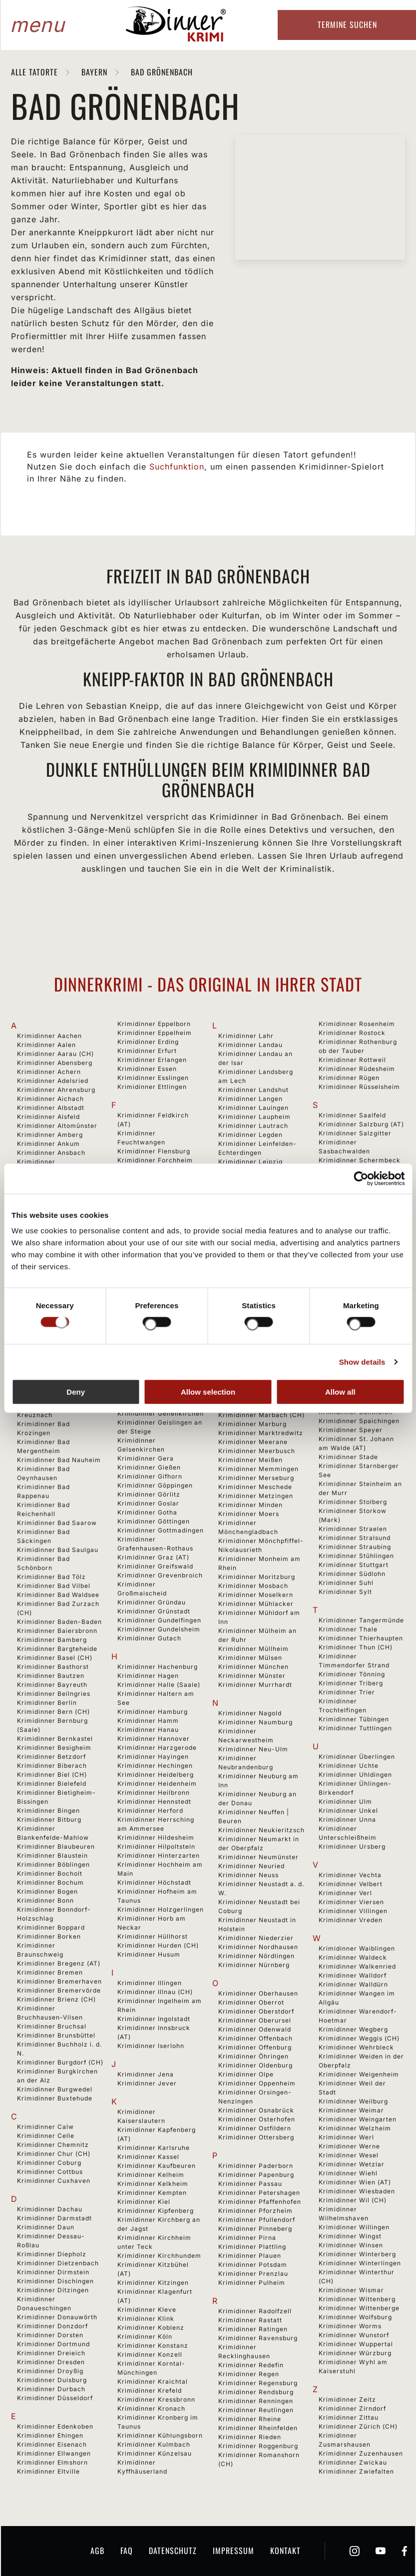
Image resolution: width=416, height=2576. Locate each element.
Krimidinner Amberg (50, 1134)
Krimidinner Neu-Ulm (253, 1749)
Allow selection (208, 1392)
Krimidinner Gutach (149, 1638)
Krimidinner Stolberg (353, 1502)
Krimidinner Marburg (252, 1424)
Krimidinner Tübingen (354, 1719)
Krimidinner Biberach (52, 1765)
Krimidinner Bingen (48, 1810)
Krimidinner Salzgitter (355, 1133)
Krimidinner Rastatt (250, 2320)
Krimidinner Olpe (246, 2074)
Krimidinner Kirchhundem (159, 2255)
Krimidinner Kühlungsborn (160, 2435)
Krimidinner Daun (45, 2227)
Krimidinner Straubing (355, 1546)
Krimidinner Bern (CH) (53, 1711)
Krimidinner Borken (49, 1936)
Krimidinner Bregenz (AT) (58, 1963)
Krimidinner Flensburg (153, 1151)
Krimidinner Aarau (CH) (55, 1053)
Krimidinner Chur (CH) (53, 2153)
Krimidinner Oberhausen (258, 1993)
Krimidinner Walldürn (353, 1984)
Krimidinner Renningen (255, 2401)
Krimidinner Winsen (351, 2245)
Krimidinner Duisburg (52, 2380)
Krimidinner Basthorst (53, 1666)
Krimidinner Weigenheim (359, 2074)
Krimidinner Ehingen (50, 2435)
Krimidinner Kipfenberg (155, 2210)
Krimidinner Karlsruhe (153, 2147)
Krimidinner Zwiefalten (356, 2471)
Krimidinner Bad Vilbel (53, 1585)
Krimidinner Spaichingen (359, 1421)
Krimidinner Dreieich (51, 2353)
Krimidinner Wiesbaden (357, 2191)
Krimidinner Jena (145, 2074)
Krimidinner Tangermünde (361, 1620)
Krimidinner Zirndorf (352, 2408)
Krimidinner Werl (346, 2137)
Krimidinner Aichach (50, 1098)
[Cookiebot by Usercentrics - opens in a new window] (361, 1178)
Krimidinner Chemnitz (53, 2144)
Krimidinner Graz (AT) (153, 1557)
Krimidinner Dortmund (53, 2344)
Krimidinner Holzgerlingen (160, 1909)
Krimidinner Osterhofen (256, 2119)
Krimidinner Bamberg (52, 1639)
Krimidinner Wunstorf (354, 2335)
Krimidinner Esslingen (153, 1077)
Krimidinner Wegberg (353, 2029)
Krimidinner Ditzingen (53, 2290)
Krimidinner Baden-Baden (59, 1621)
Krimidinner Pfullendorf (256, 2219)
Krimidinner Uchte (349, 1765)
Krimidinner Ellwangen (54, 2453)
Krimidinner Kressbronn (156, 2399)
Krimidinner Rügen (349, 1077)
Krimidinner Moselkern (255, 1594)
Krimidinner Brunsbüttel (56, 2035)
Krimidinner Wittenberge (359, 2308)
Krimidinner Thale (348, 1629)
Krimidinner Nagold (250, 1713)
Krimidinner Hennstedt (154, 1801)
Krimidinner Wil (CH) (353, 2200)
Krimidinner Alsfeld (48, 1116)
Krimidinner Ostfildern (254, 2128)
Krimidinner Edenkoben (55, 2426)
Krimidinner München (253, 1666)
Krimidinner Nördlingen (256, 1956)
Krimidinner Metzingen (255, 1496)
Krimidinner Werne (349, 2146)
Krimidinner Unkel (348, 1810)
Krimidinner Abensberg (54, 1062)
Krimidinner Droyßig (50, 2371)
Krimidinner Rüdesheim (357, 1068)
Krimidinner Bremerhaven (59, 1981)
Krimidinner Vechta (350, 1875)
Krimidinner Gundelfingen (159, 1620)
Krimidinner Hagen (148, 1675)
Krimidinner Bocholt (49, 1873)
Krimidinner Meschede (255, 1487)
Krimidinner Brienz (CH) (56, 1999)
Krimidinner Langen (250, 1098)
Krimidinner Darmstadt (54, 2218)
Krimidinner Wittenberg (357, 2299)
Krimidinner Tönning (352, 1674)
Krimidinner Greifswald (155, 1566)
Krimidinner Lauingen (253, 1107)
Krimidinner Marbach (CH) (261, 1415)
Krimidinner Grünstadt (153, 1611)
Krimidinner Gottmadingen (160, 1530)
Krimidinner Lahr (246, 1035)
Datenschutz (173, 2551)
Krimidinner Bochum (50, 1882)
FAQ (126, 2551)
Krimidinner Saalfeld (352, 1115)
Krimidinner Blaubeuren (56, 1846)
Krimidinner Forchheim (155, 1160)
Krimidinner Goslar (148, 1503)
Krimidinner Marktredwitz (260, 1433)
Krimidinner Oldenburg (255, 2065)
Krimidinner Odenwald (254, 2029)
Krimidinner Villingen (353, 1911)
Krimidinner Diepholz (51, 2254)
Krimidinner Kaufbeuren (156, 2165)
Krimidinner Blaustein (52, 1855)
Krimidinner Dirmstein (53, 2272)
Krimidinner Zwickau (353, 2462)
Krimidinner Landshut (253, 1089)
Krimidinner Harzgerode (157, 1747)
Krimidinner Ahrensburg (56, 1089)
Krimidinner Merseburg (256, 1478)
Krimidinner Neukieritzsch (261, 1830)
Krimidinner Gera (145, 1458)
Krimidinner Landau (250, 1044)
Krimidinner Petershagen (259, 2192)
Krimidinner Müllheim (253, 1648)
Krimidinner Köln (144, 2336)
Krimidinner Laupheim (254, 1116)
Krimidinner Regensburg (258, 2383)
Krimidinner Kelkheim (152, 2183)
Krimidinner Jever (147, 2083)
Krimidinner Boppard (51, 1927)
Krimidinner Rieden (249, 2437)
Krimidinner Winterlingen (360, 2263)
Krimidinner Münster (252, 1675)
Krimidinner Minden (250, 1505)
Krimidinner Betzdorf (51, 1756)
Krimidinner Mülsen (250, 1657)
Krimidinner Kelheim (150, 2174)
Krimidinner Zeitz (347, 2399)
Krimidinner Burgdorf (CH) (60, 2062)
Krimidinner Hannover (153, 1738)
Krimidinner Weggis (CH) (359, 2038)
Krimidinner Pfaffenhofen (259, 2201)
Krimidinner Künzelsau (154, 2453)
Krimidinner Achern (49, 1071)
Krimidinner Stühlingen (356, 1555)
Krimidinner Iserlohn (150, 2046)
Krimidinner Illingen (149, 1983)
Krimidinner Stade (348, 1457)
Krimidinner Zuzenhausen (361, 2453)
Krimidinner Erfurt (147, 1050)
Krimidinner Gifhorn (149, 1476)
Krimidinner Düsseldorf (55, 2398)
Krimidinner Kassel (148, 2156)
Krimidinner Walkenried (357, 1966)
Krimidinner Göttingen (153, 1521)
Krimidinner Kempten (152, 2192)
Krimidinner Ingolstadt (153, 2019)
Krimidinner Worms (350, 2326)
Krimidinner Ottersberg (256, 2137)
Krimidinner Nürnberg (254, 1965)
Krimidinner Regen (248, 2374)
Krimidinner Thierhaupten (361, 1638)
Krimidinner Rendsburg (256, 2392)
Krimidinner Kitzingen (153, 2282)
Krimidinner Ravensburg (258, 2338)
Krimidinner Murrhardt (255, 1684)
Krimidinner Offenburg (255, 2047)
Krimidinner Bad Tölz (51, 1576)
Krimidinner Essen (147, 1068)
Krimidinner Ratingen (253, 2329)
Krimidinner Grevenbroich (160, 1575)
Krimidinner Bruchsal (51, 2026)
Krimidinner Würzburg (355, 2353)
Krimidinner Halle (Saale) (158, 1684)
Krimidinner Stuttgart (354, 1564)
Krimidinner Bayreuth (52, 1684)
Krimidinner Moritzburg (256, 1576)
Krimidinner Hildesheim (155, 1837)
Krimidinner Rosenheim (357, 1024)
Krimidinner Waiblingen (357, 1948)
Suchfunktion (176, 467)
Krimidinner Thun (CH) (356, 1647)
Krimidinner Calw (45, 2126)
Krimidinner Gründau (151, 1602)
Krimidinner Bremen (50, 1972)
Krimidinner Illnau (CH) (155, 1992)
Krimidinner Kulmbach (153, 2444)
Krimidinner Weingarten (358, 2119)
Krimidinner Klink (145, 2318)
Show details (362, 1361)
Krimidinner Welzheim (355, 2128)
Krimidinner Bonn (45, 1900)
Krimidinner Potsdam (252, 2264)
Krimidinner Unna (347, 1819)
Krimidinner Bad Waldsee (58, 1594)
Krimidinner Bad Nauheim (59, 1460)
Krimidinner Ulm (345, 1801)
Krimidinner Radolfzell (255, 2311)
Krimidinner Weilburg (353, 2101)
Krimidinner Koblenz (150, 2327)
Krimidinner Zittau (349, 2417)
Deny (75, 1392)
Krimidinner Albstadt (50, 1107)
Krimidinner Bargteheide (57, 1648)
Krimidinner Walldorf (353, 1975)
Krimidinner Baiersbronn (57, 1630)
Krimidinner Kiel (143, 2201)
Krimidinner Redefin (251, 2365)
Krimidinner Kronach (151, 2408)
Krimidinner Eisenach (52, 2444)
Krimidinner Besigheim (54, 1747)
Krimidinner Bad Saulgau (57, 1549)
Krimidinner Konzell (149, 2354)
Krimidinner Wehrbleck (356, 2047)
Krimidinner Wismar (351, 2290)
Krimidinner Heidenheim (157, 1783)
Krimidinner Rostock (352, 1032)
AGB (97, 2551)
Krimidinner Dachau (49, 2209)
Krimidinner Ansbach (51, 1152)
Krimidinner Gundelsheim (158, 1629)
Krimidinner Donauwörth (57, 2317)
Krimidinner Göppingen (155, 1485)
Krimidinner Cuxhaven (53, 2180)
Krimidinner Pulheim (251, 2282)
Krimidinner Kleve (146, 2309)
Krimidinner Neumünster (258, 1857)
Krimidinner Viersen (351, 1902)
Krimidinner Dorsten (50, 2335)
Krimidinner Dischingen (55, 2281)
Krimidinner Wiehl (348, 2173)
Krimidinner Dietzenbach (58, 2263)
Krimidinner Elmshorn (52, 2462)
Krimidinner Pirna (247, 2237)
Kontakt (285, 2551)
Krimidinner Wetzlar (352, 2164)
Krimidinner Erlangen (152, 1059)
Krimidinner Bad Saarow (57, 1523)
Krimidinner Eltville (48, 2471)
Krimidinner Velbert (351, 1884)
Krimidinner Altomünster (57, 1125)
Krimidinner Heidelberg (155, 1774)
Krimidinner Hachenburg (157, 1666)
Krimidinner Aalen (46, 1044)
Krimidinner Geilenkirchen (160, 1413)
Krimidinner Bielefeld (51, 1783)
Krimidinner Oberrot (251, 2002)
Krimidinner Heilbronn (153, 1792)
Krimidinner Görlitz (148, 1494)
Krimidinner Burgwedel (54, 2089)
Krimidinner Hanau (148, 1729)
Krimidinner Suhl (346, 1582)
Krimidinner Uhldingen (355, 1774)
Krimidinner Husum (148, 1954)
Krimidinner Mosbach (253, 1585)
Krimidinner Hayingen (153, 1756)
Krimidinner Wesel (349, 2155)
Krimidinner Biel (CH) (52, 1774)
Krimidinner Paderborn (255, 2165)
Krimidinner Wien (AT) (355, 2182)
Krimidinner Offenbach (255, 2038)
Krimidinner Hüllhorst (152, 1936)
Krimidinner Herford (150, 1810)
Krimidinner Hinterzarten (158, 1855)
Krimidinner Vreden (351, 1920)
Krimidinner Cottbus (50, 2171)
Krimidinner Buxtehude (54, 2098)
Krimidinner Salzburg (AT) (361, 1124)
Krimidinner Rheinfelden (258, 2428)
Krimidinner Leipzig (250, 1161)
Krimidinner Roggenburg (258, 2446)
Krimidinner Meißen (250, 1460)
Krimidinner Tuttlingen (355, 1728)
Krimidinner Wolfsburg (355, 2317)
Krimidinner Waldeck (353, 1957)
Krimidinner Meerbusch (256, 1451)
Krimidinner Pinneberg (255, 2228)
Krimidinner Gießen (149, 1467)
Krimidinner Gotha (147, 1512)
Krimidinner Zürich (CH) (358, 2426)
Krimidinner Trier (347, 1692)
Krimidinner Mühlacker (256, 1603)
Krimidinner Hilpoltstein (156, 1846)
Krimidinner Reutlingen (256, 2410)
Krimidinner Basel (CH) (54, 1657)
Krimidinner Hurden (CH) (158, 1945)
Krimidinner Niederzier (256, 1938)
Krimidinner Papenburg (256, 2174)
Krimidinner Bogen (47, 1891)
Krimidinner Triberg (351, 1683)
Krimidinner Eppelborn (154, 1024)
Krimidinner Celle (45, 2135)
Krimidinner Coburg (49, 2162)
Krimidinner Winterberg (357, 2254)
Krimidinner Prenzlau (253, 2273)
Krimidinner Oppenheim (257, 2083)
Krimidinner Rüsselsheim (359, 1086)
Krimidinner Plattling (252, 2246)
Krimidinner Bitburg (49, 1819)
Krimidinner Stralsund (355, 1538)
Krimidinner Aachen (49, 1035)
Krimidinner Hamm (148, 1720)
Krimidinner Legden (250, 1134)
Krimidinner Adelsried (52, 1080)
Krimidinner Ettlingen (152, 1086)
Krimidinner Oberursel (254, 2020)
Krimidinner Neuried (251, 1866)
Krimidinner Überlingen (357, 1756)
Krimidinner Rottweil (352, 1059)
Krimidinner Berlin (47, 1702)
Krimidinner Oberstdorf (256, 2011)
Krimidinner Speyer (351, 1430)
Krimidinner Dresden (51, 2362)
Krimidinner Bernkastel (55, 1738)
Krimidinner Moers (248, 1514)
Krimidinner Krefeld (149, 2390)
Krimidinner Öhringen (253, 2056)
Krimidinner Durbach (51, 2389)
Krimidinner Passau (250, 2183)
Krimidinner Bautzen (50, 1675)
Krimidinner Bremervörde (59, 1990)
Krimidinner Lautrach (253, 1125)
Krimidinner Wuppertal (356, 2344)
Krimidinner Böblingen (53, 1864)
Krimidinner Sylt (345, 1591)
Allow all (340, 1392)
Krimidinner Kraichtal (152, 2381)
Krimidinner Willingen (354, 2227)
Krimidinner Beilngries (53, 1693)
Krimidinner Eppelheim (154, 1032)
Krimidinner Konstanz (152, 2345)
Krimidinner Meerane (253, 1442)
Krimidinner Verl (345, 1893)
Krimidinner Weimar (351, 2110)
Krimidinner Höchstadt (154, 1882)
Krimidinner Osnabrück (256, 2110)
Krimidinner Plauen (249, 2255)
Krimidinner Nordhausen (258, 1947)
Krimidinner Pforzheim (255, 2210)
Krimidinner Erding (148, 1041)
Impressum (233, 2551)
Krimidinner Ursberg (352, 1846)
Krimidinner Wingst (350, 2236)
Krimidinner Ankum (48, 1143)
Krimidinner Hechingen (155, 1765)
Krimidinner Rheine (249, 2419)
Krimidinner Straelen (353, 1529)
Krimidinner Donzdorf (52, 2326)
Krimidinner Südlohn (352, 1573)
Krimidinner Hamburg (152, 1711)
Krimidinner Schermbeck (360, 1160)
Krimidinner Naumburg (255, 1722)
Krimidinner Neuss (248, 1875)
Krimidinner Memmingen (258, 1469)
